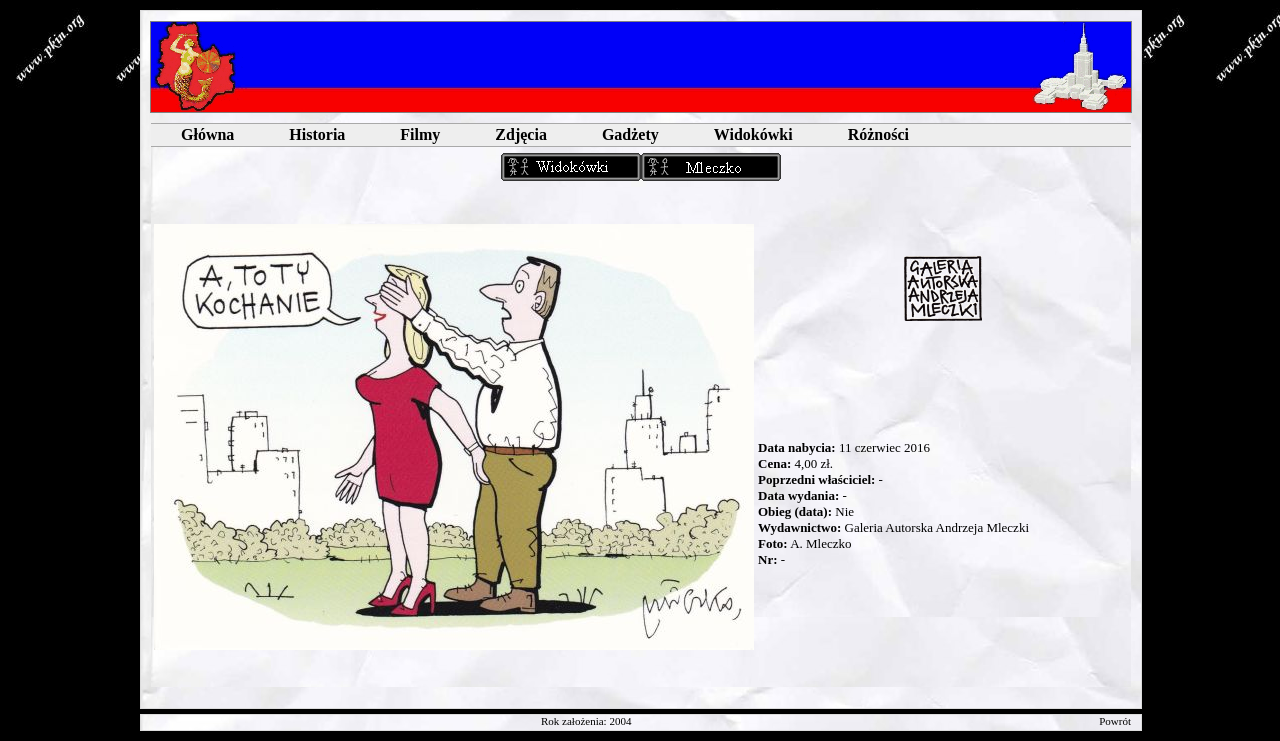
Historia (317, 134)
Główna (207, 134)
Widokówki (753, 134)
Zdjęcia (521, 134)
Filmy (420, 134)
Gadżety (630, 134)
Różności (878, 134)
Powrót (1115, 721)
